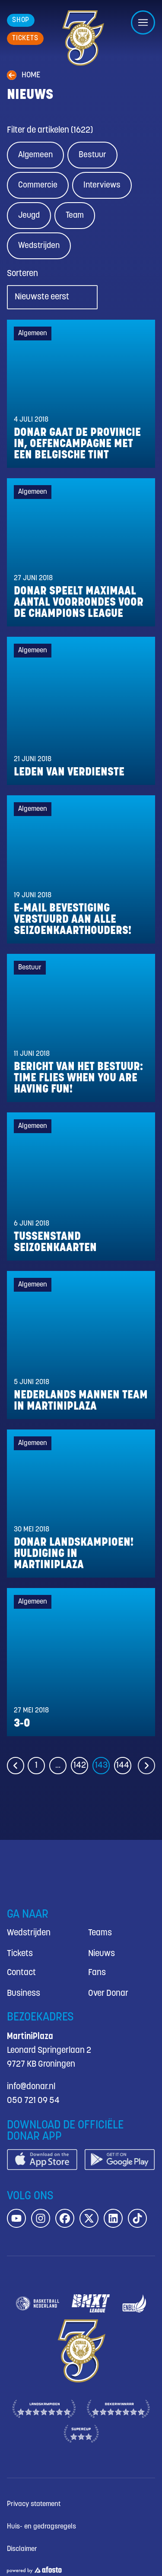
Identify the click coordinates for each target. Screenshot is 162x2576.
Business (23, 1993)
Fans (97, 1973)
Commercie (37, 185)
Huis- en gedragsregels (41, 2526)
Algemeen (35, 155)
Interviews (102, 185)
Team (75, 215)
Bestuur (92, 155)
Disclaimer (22, 2549)
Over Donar (108, 1993)
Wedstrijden (39, 246)
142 (79, 1765)
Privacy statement (33, 2504)
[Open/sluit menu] (143, 22)
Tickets (20, 1954)
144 (122, 1765)
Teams (100, 1933)
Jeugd (29, 215)
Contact (21, 1973)
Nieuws (101, 1954)
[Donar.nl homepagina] (82, 38)
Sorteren (22, 274)
